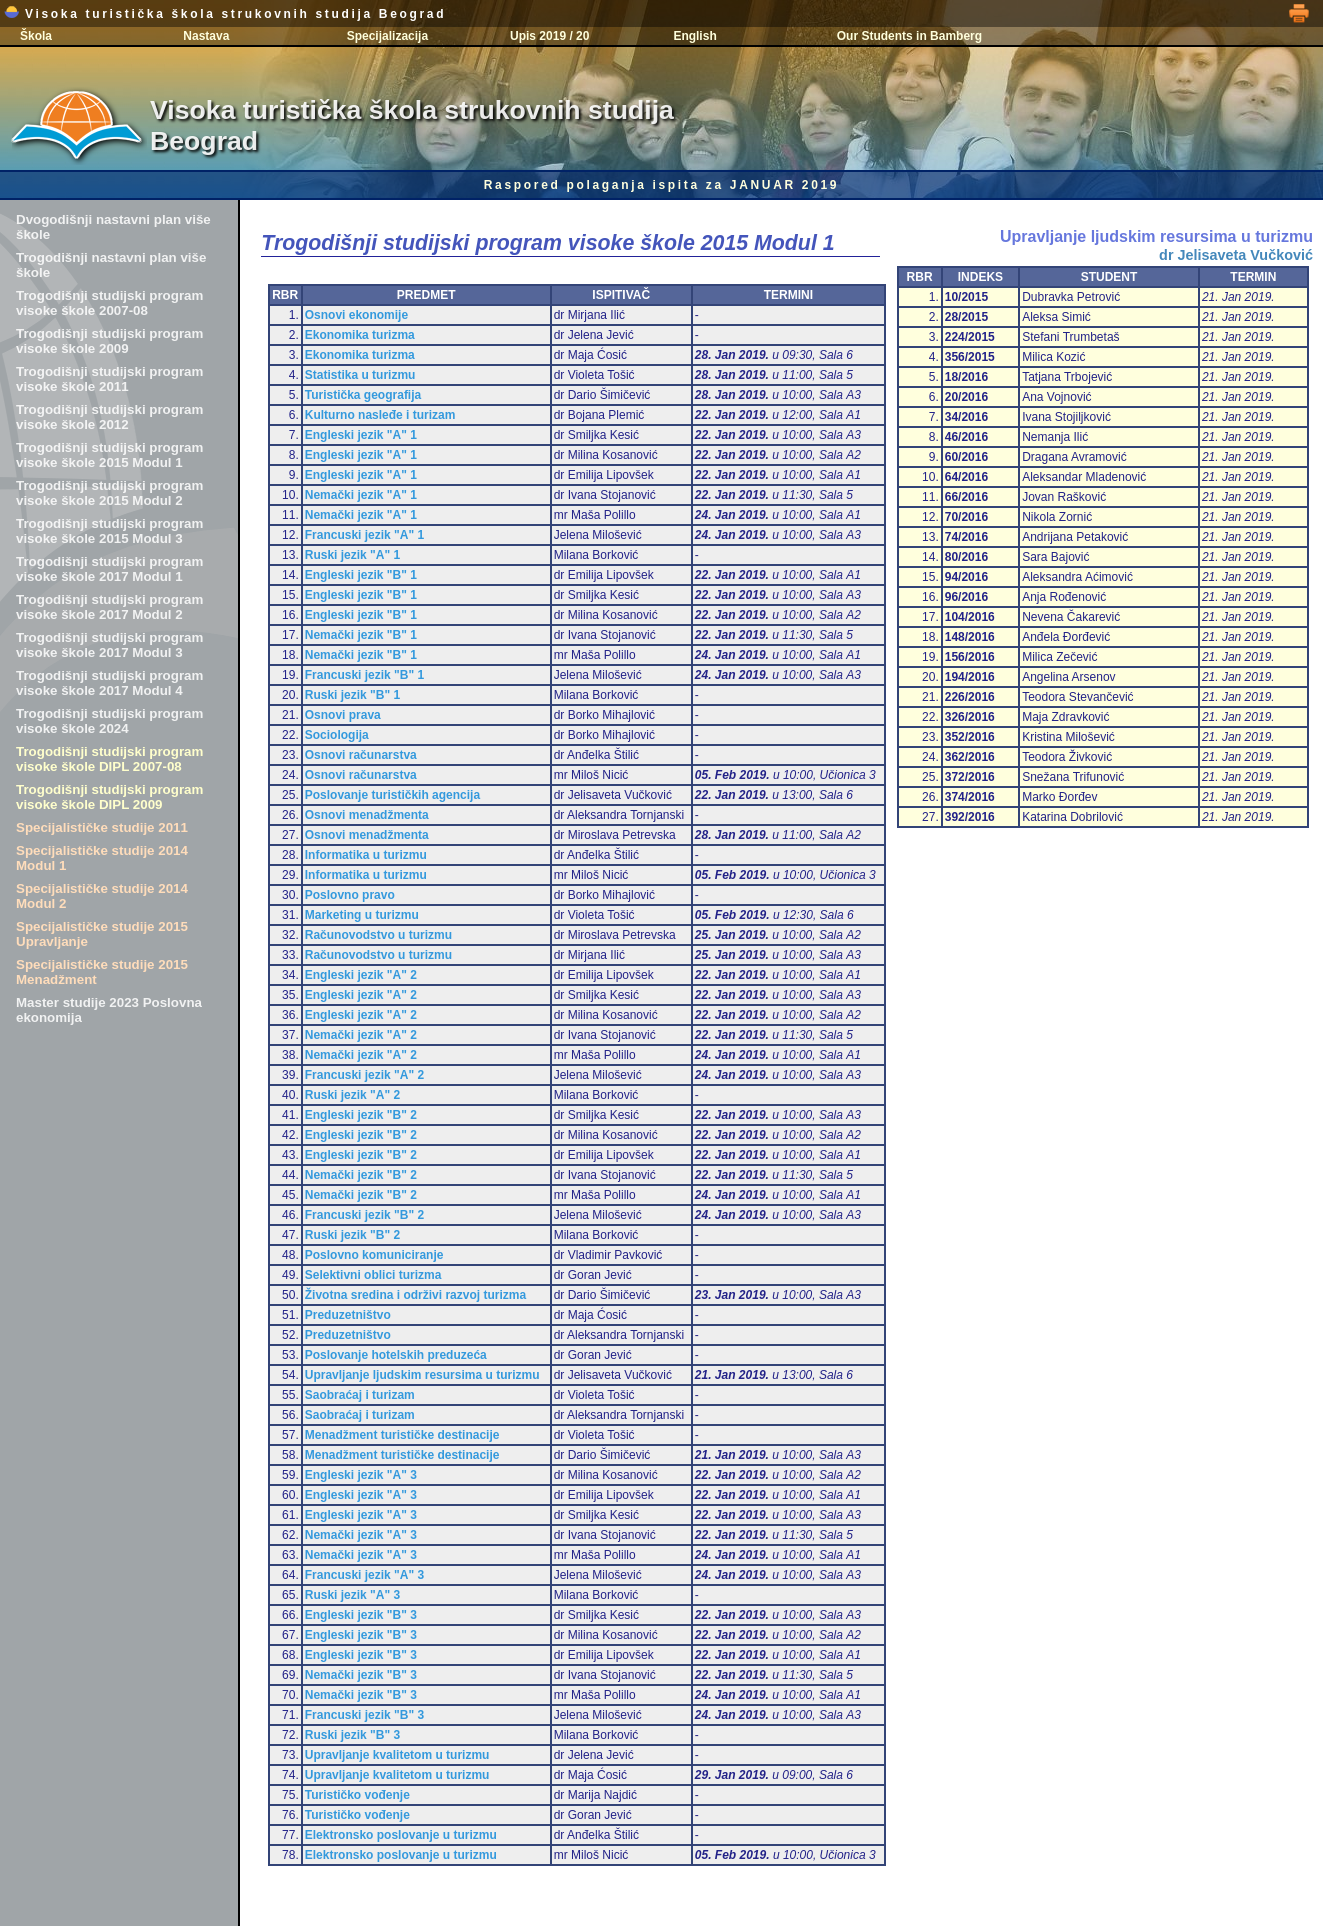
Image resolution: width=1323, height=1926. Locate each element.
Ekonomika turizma (360, 335)
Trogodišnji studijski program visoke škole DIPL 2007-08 (109, 759)
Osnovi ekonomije (356, 315)
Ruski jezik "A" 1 (352, 555)
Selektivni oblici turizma (373, 1275)
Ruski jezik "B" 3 (352, 1735)
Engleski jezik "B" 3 (361, 1615)
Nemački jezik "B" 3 (361, 1675)
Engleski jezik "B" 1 (361, 575)
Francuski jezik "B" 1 (364, 675)
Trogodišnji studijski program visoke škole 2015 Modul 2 (109, 493)
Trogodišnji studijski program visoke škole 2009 (109, 341)
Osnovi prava (343, 715)
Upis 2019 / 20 (549, 36)
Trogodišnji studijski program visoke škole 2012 (109, 417)
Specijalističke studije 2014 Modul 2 (102, 896)
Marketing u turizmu (362, 915)
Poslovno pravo (350, 895)
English (694, 36)
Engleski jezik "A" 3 (361, 1475)
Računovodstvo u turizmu (378, 935)
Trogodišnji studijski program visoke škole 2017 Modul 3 (109, 645)
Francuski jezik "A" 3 (364, 1575)
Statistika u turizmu (360, 375)
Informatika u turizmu (366, 855)
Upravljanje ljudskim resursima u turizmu (422, 1375)
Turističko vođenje (357, 1795)
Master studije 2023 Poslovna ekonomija (109, 1010)
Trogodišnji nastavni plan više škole (111, 265)
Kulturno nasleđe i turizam (380, 415)
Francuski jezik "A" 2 (364, 1075)
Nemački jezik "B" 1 (361, 635)
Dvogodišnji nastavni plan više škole (113, 227)
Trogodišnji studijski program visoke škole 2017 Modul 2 (109, 607)
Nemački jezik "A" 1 (361, 495)
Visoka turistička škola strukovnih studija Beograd (225, 14)
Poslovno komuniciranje (374, 1255)
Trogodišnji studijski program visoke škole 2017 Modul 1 (109, 569)
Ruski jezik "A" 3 (352, 1595)
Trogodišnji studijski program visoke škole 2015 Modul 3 (109, 531)
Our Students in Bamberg (909, 36)
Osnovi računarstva (361, 755)
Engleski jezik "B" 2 (361, 1115)
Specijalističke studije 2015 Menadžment (102, 972)
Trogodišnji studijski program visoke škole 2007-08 (109, 303)
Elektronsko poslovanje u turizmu (401, 1835)
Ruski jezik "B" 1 (352, 695)
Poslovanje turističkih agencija (392, 795)
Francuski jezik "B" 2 (364, 1215)
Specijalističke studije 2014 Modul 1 (102, 858)
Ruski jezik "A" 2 (352, 1095)
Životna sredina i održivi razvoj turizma (415, 1295)
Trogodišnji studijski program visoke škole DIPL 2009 (109, 797)
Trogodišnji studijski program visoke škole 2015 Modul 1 (109, 455)
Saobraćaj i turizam (360, 1395)
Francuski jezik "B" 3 (364, 1715)
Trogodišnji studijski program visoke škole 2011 (109, 379)
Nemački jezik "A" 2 (361, 1035)
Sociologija (337, 735)
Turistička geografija (363, 395)
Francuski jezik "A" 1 (364, 535)
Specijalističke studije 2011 (102, 827)
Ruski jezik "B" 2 (352, 1235)
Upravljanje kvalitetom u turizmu (397, 1755)
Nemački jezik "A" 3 (361, 1535)
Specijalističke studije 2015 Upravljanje (102, 934)
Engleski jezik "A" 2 (361, 975)
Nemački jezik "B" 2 (361, 1175)
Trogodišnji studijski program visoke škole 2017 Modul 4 (109, 683)
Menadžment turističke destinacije (402, 1435)
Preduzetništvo (348, 1315)
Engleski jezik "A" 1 (361, 435)
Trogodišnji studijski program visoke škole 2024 (109, 721)
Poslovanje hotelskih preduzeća (396, 1355)
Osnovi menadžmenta (367, 815)
